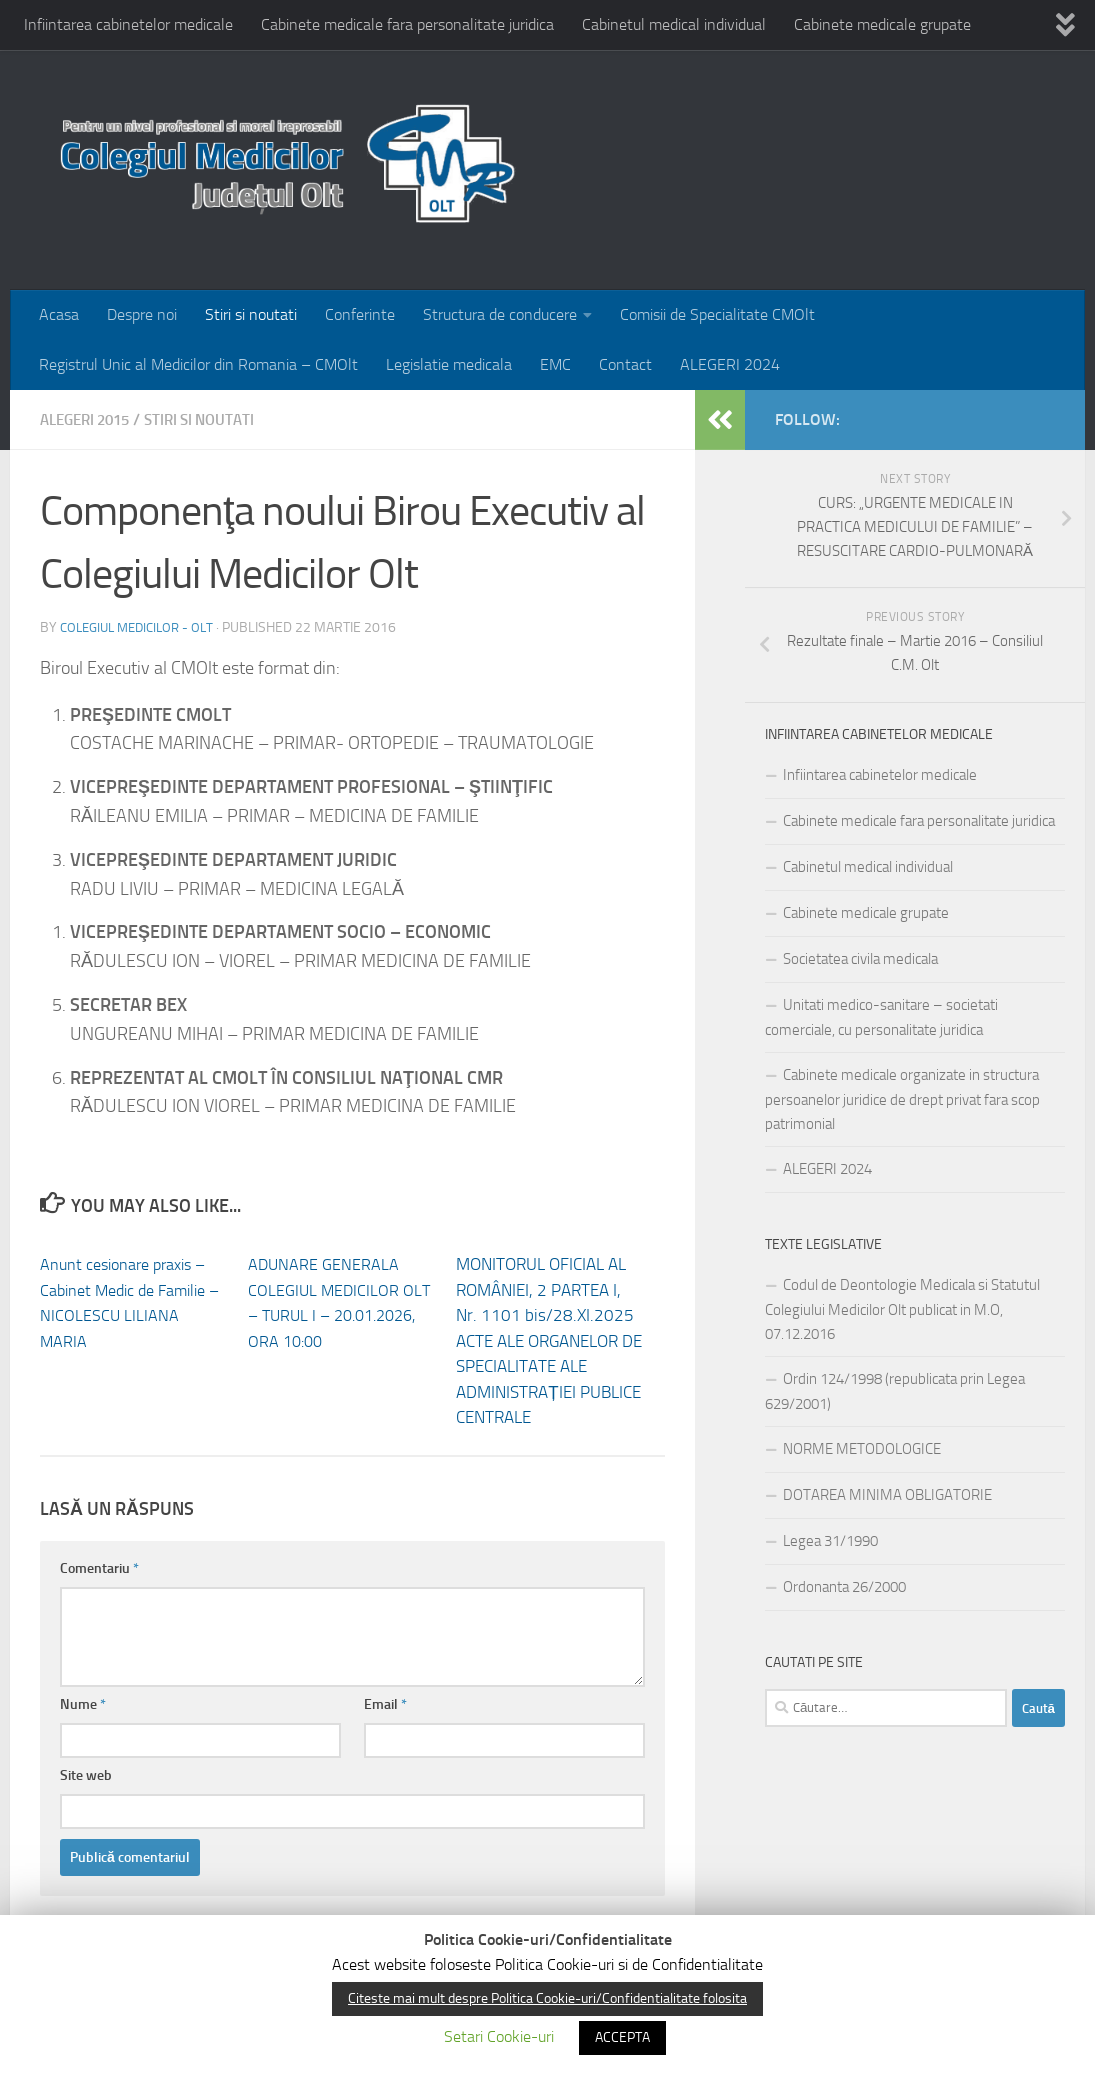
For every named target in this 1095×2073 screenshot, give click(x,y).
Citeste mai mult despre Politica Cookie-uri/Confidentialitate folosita (547, 1998)
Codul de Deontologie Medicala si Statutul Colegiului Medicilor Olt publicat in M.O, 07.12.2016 (902, 1309)
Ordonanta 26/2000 (844, 1587)
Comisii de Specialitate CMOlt (717, 314)
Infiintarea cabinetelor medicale (128, 24)
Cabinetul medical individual (674, 24)
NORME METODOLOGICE (862, 1449)
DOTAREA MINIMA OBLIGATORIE (887, 1495)
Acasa (59, 314)
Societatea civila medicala (860, 959)
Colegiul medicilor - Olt (143, 627)
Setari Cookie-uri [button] (499, 2036)
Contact (625, 364)
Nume (83, 1704)
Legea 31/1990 (830, 1541)
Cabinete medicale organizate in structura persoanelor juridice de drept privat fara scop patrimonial (902, 1099)
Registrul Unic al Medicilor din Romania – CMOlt (198, 364)
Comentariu (99, 1568)
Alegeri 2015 (90, 419)
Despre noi (142, 314)
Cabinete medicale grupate (882, 24)
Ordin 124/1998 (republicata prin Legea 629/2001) (895, 1391)
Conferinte (360, 314)
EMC (555, 364)
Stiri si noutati (251, 314)
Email (385, 1704)
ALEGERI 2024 (730, 364)
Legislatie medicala (449, 364)
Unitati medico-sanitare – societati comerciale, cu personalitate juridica (881, 1017)
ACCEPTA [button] (622, 2037)
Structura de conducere (500, 314)
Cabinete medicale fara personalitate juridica (407, 24)
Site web (86, 1775)
